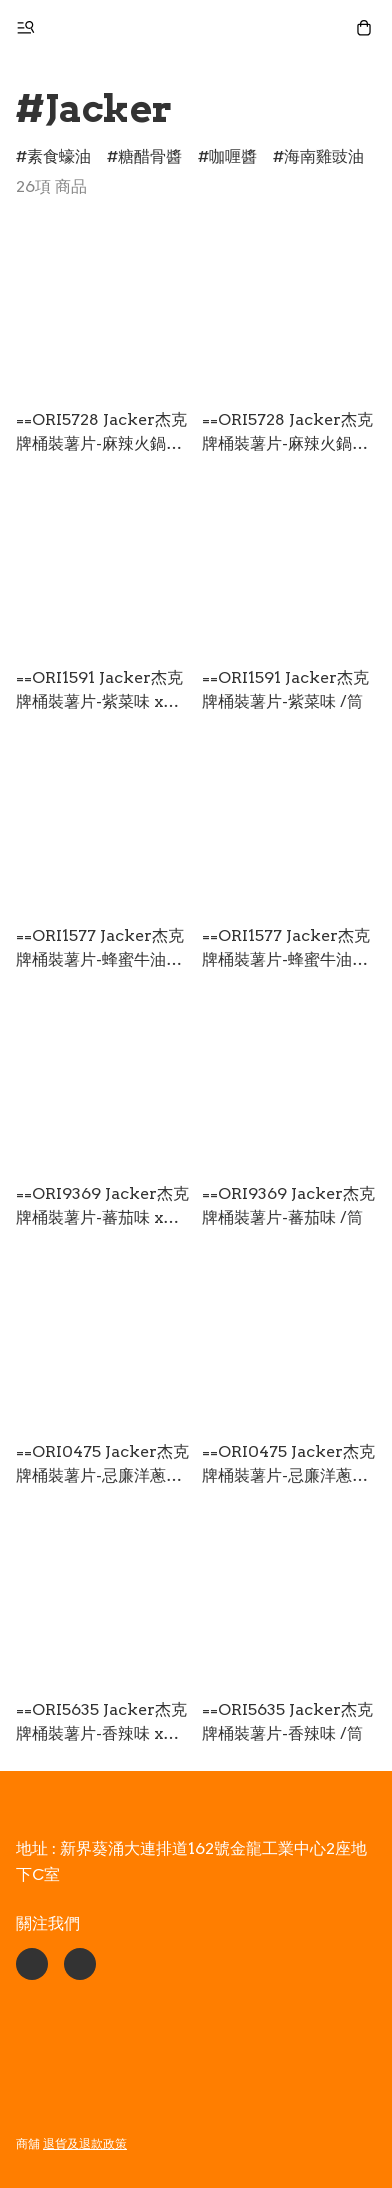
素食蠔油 (59, 156)
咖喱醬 (233, 156)
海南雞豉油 (324, 156)
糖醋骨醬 (150, 156)
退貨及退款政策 (85, 2143)
